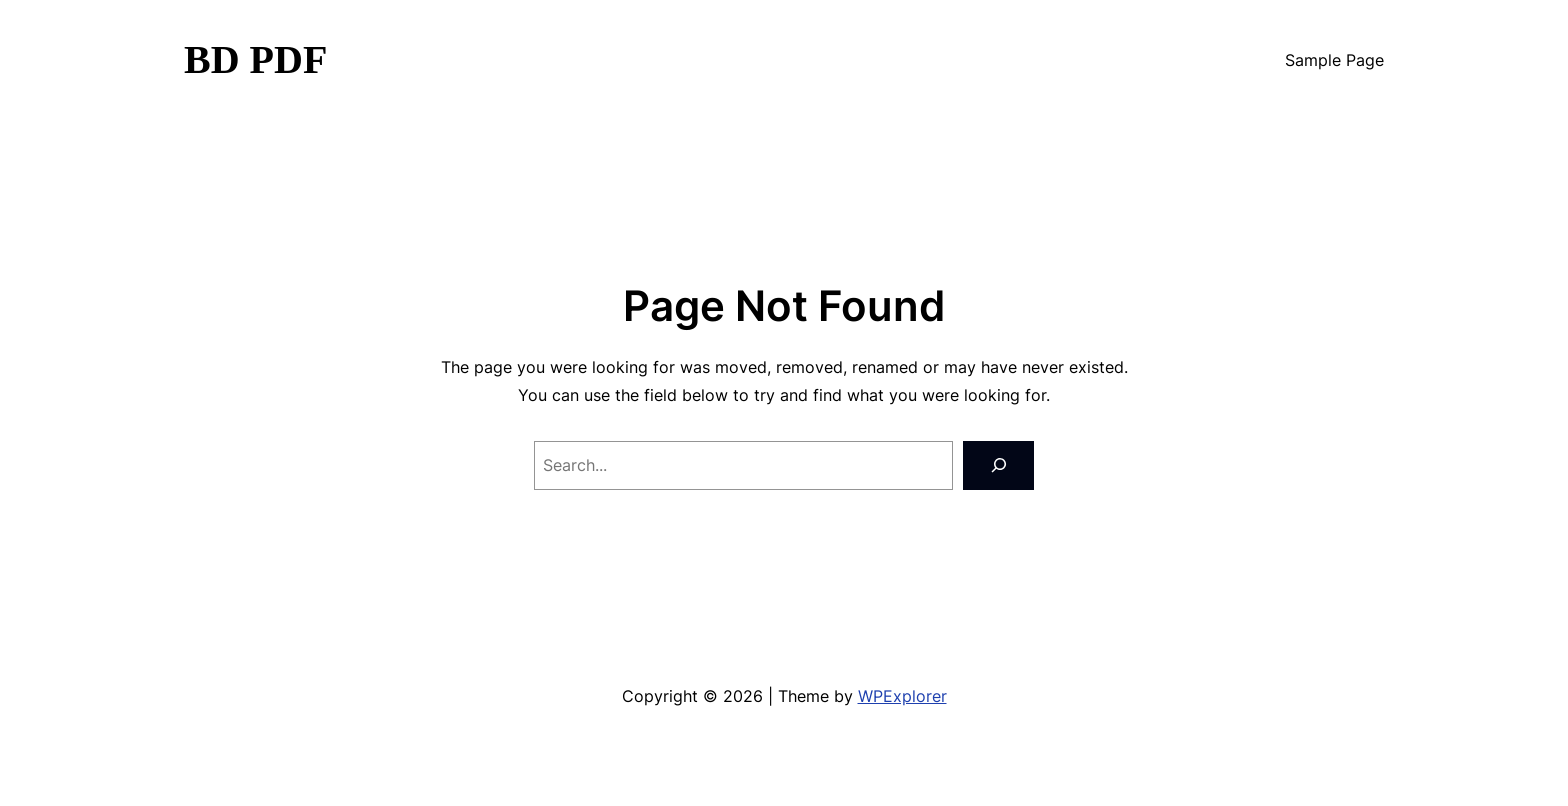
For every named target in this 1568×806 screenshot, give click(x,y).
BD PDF (255, 59)
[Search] (998, 465)
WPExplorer (902, 696)
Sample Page (1334, 60)
